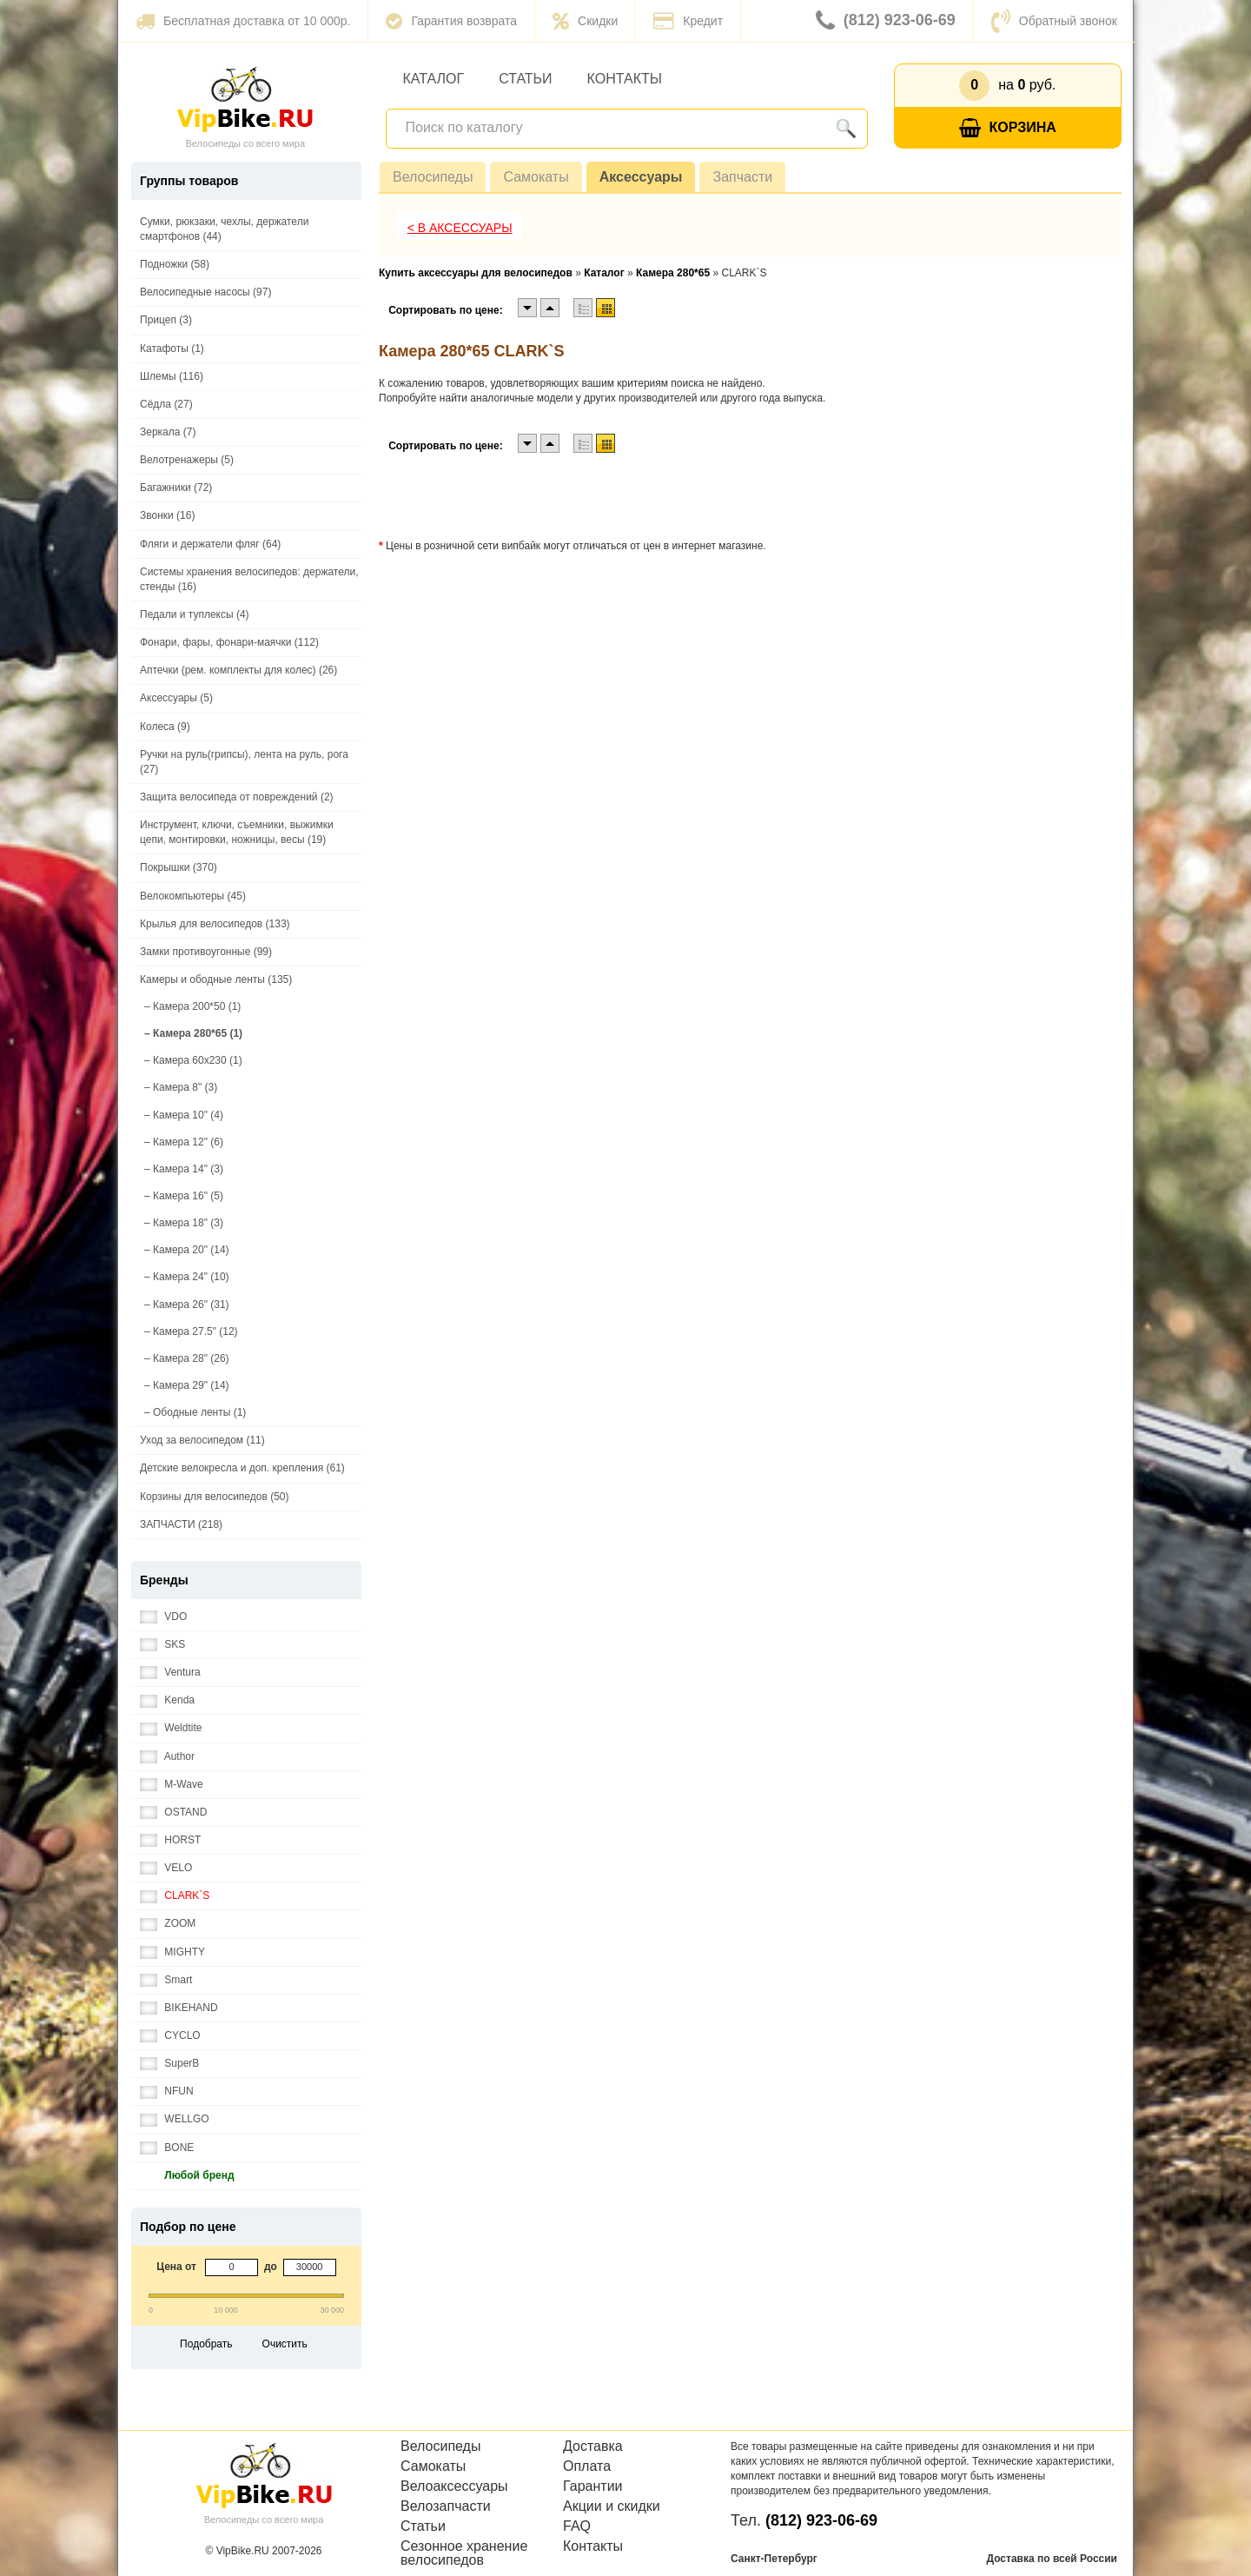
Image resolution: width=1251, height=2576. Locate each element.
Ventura (170, 1672)
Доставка (593, 2446)
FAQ (577, 2526)
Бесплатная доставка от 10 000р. (243, 20)
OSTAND (173, 1812)
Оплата (587, 2466)
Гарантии (593, 2486)
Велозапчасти (445, 2506)
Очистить (285, 2344)
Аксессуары (641, 176)
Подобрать (206, 2344)
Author (167, 1756)
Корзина (1007, 128)
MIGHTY (172, 1952)
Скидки (585, 20)
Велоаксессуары (454, 2486)
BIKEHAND (179, 2008)
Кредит (688, 20)
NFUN (167, 2091)
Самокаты (535, 176)
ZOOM (167, 1923)
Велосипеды (433, 176)
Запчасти (742, 176)
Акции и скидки (611, 2506)
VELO (166, 1868)
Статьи (525, 78)
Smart (166, 1980)
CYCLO (170, 2035)
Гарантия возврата (451, 20)
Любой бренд (187, 2175)
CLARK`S (174, 1895)
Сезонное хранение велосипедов (463, 2553)
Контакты (624, 78)
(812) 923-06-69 (886, 21)
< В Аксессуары (460, 228)
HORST (170, 1840)
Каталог (434, 78)
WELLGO (174, 2119)
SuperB (169, 2063)
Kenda (167, 1700)
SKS (162, 1644)
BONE (167, 2147)
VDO (163, 1616)
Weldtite (171, 1728)
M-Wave (171, 1784)
